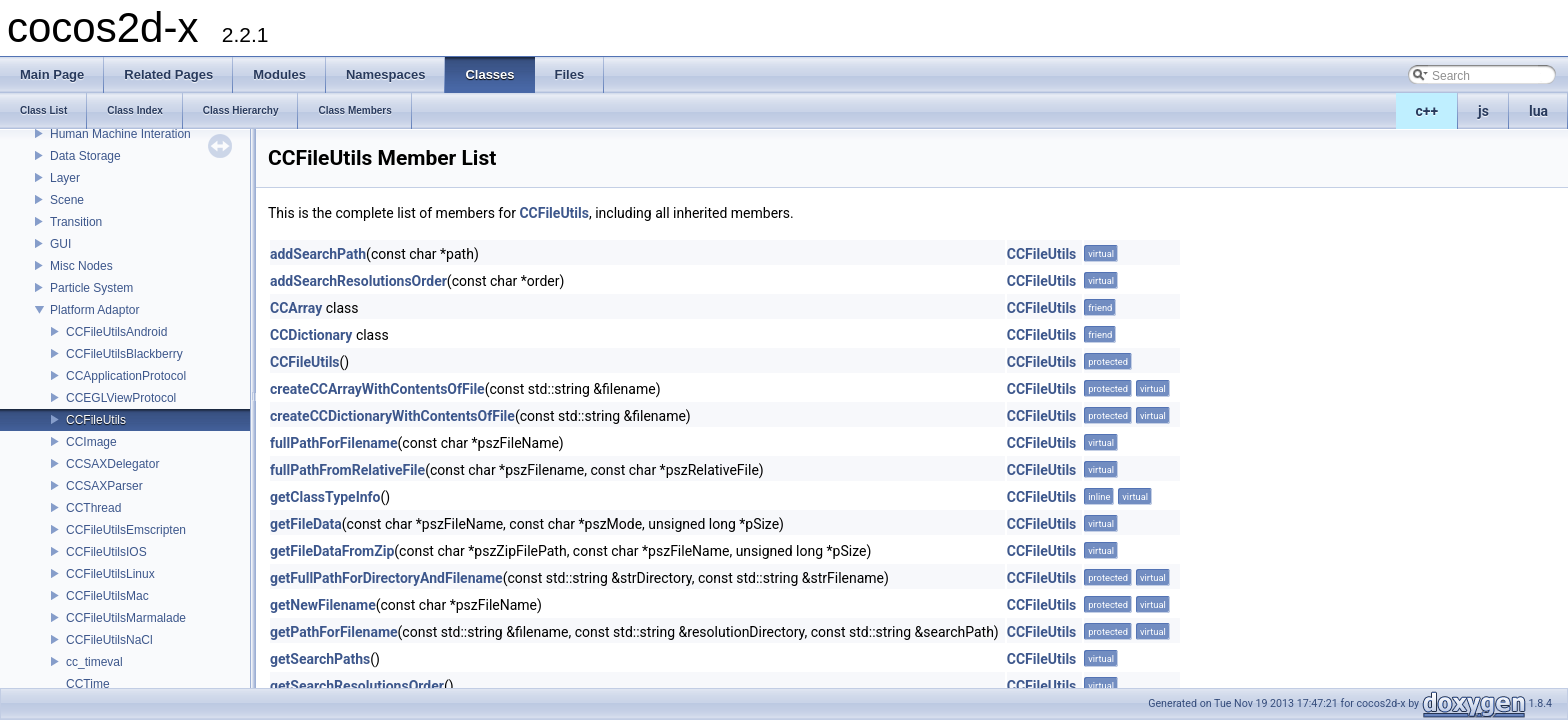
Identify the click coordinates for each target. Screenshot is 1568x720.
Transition (76, 222)
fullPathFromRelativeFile (347, 470)
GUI (60, 244)
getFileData (306, 524)
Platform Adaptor (94, 310)
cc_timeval (94, 662)
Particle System (91, 288)
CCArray (296, 308)
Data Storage (85, 156)
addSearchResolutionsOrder (358, 281)
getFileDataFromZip (332, 551)
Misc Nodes (81, 266)
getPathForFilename (334, 632)
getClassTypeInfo (325, 497)
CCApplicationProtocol (126, 376)
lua (1538, 111)
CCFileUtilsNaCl (109, 640)
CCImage (91, 442)
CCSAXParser (104, 486)
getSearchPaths (320, 659)
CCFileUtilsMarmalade (126, 618)
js (1483, 111)
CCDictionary (311, 335)
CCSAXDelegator (112, 464)
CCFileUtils (96, 420)
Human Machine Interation (120, 134)
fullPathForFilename (334, 443)
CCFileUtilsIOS (106, 552)
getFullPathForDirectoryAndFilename (386, 578)
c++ (1427, 111)
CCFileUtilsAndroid (116, 332)
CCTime (88, 684)
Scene (67, 200)
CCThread (93, 508)
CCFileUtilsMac (107, 596)
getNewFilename (323, 605)
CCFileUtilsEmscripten (126, 530)
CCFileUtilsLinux (110, 574)
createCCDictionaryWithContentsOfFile (392, 416)
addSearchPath (318, 254)
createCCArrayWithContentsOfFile (377, 389)
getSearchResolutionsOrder (357, 686)
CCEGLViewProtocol (121, 398)
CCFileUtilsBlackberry (124, 354)
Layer (65, 178)
